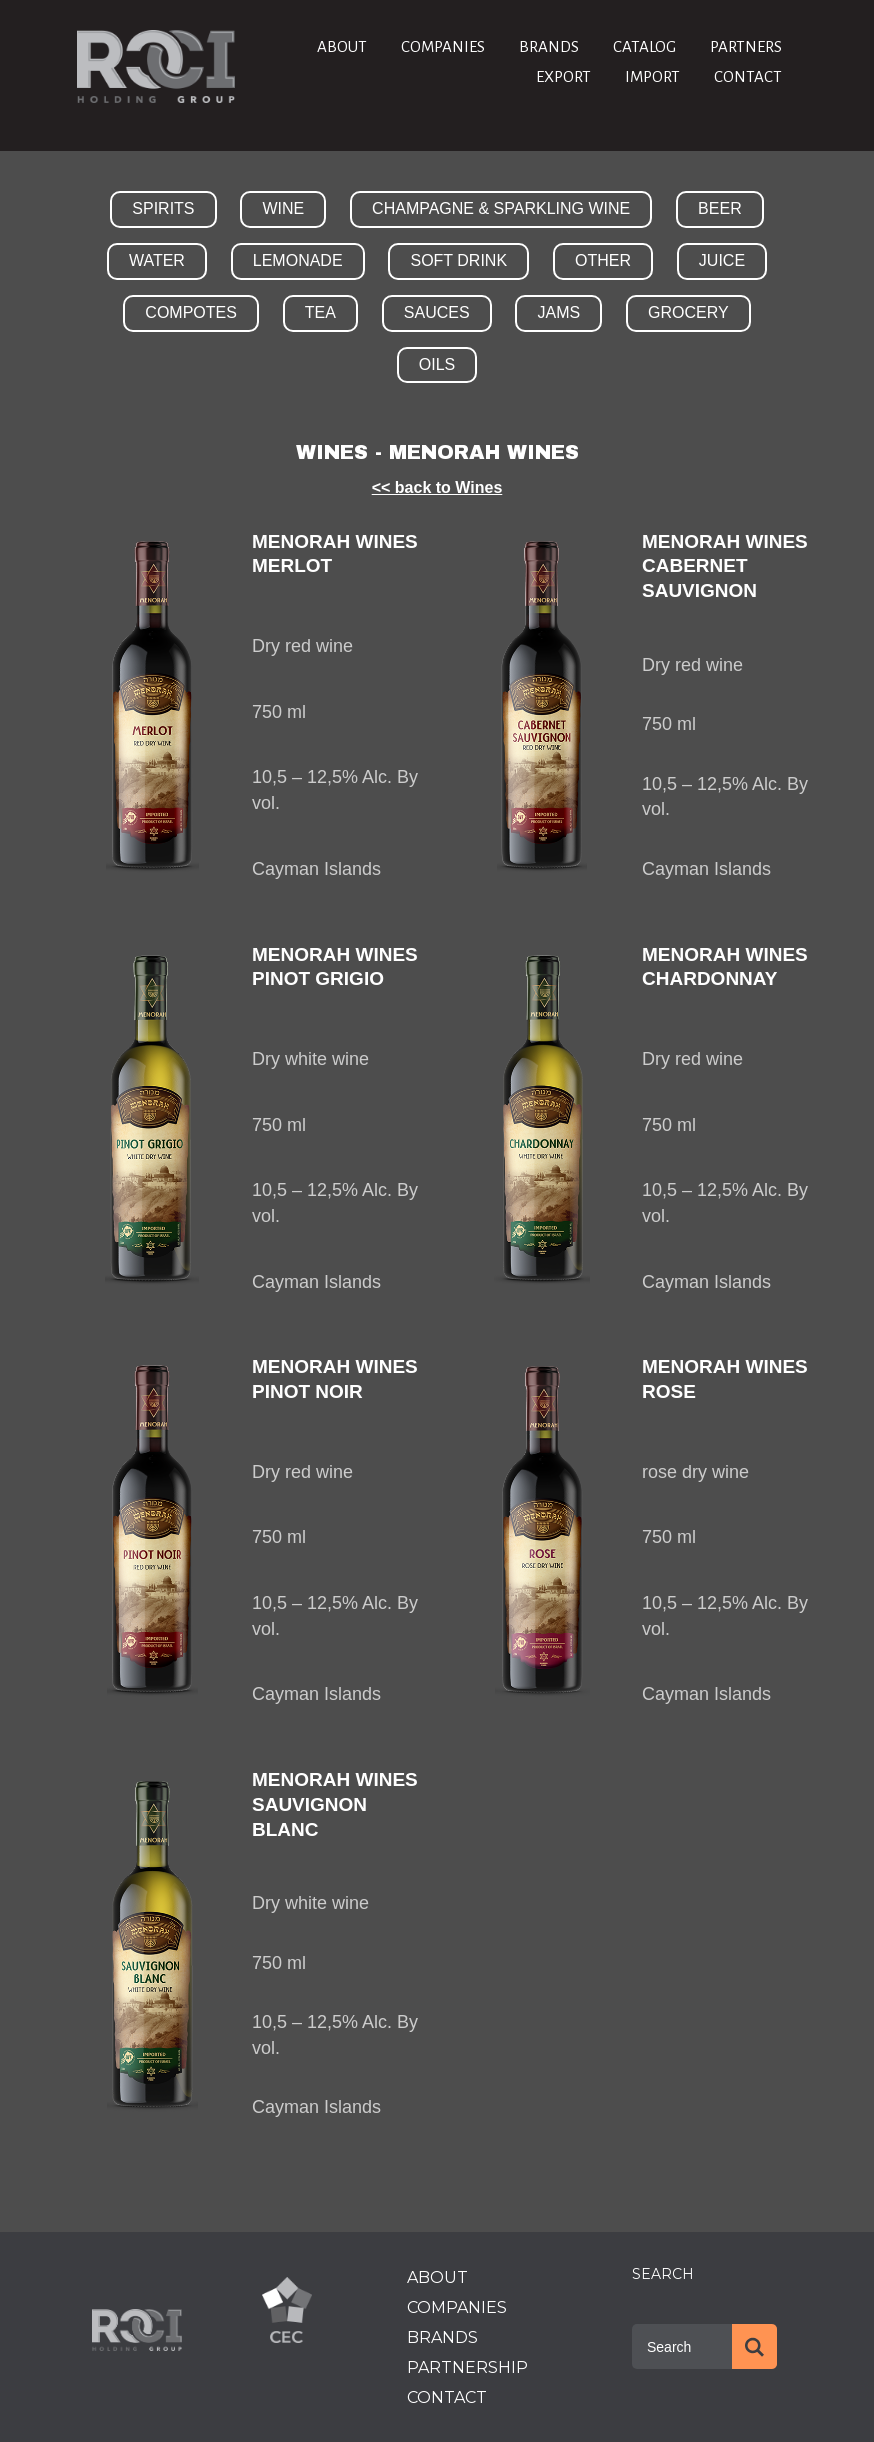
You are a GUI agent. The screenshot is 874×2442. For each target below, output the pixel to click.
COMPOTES (191, 312)
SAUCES (437, 312)
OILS (437, 364)
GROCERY (688, 312)
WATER (157, 260)
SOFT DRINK (458, 260)
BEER (720, 208)
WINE (283, 208)
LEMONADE (298, 260)
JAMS (558, 312)
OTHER (603, 260)
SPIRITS (163, 208)
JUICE (722, 260)
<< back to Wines (437, 487)
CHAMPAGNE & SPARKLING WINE (501, 208)
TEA (320, 312)
